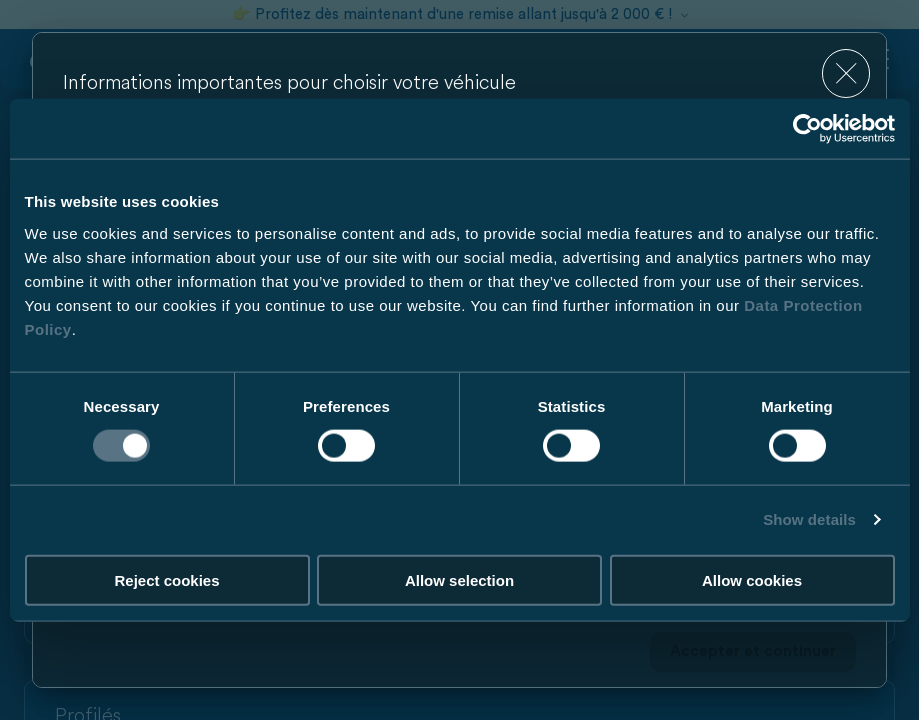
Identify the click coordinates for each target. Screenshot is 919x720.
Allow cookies (752, 579)
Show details (809, 519)
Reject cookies (166, 579)
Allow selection (459, 579)
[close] (846, 73)
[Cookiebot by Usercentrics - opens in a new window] (807, 129)
